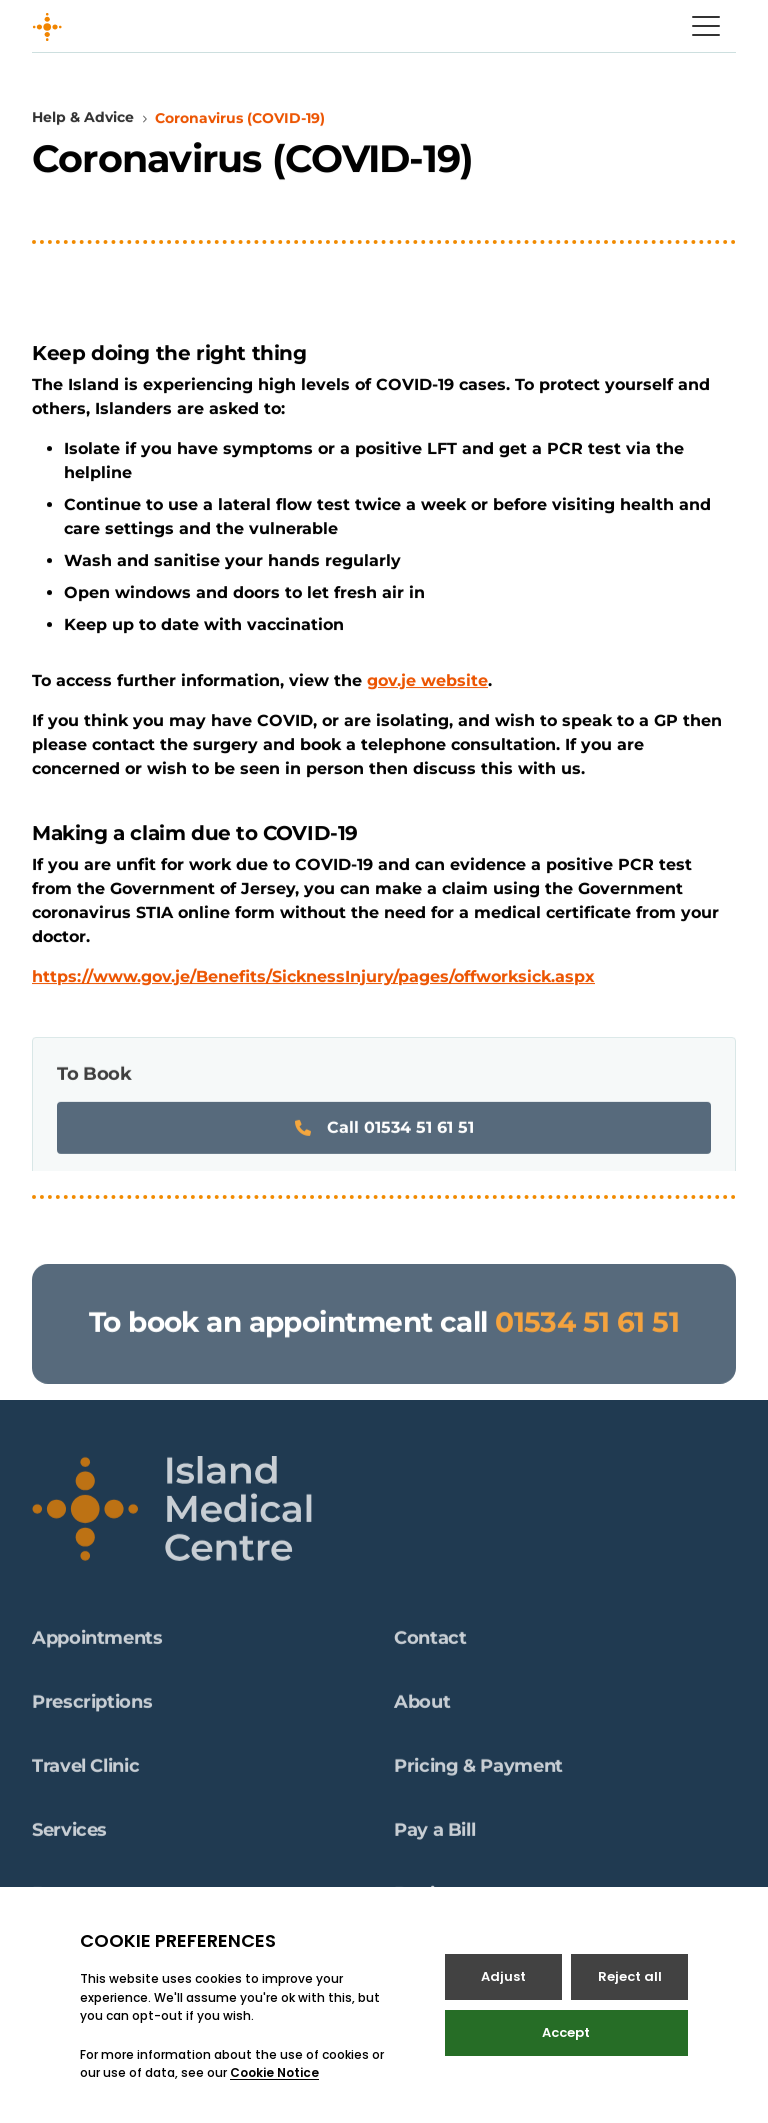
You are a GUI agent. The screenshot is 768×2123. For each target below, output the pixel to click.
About (422, 1708)
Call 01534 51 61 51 (384, 1133)
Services (69, 1836)
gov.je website (427, 680)
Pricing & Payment (478, 1772)
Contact (430, 1644)
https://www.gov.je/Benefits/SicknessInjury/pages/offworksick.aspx (313, 976)
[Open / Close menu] (706, 26)
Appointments (97, 1644)
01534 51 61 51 (587, 1328)
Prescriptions (92, 1708)
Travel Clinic (85, 1772)
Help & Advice (83, 117)
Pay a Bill (434, 1836)
